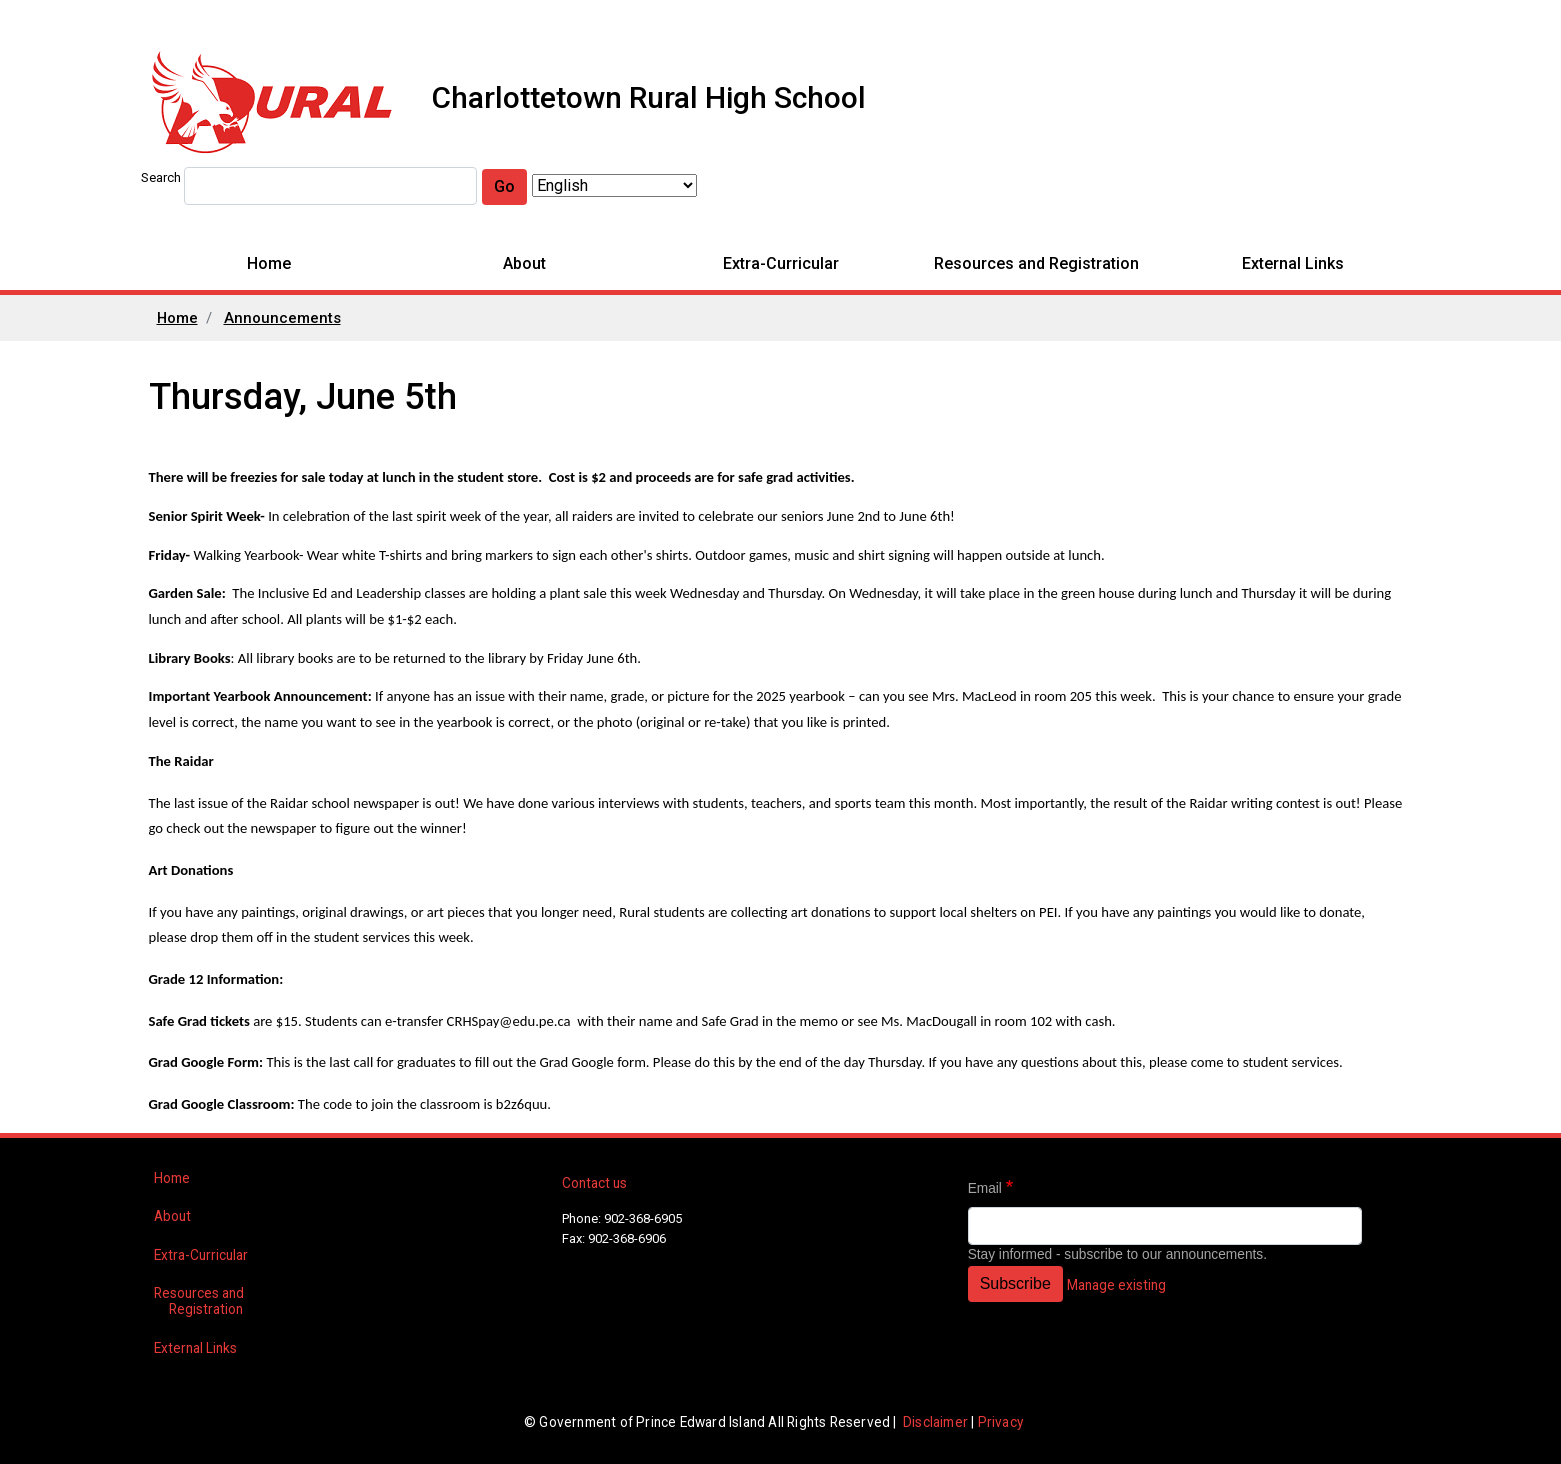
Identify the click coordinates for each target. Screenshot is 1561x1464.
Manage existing (1116, 1285)
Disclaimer (935, 1422)
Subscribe (1015, 1283)
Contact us (594, 1183)
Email (985, 1188)
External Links (1293, 263)
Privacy (1000, 1422)
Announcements (282, 318)
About (524, 263)
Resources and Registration (1036, 263)
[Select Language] (614, 185)
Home (269, 263)
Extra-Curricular (781, 263)
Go (504, 186)
